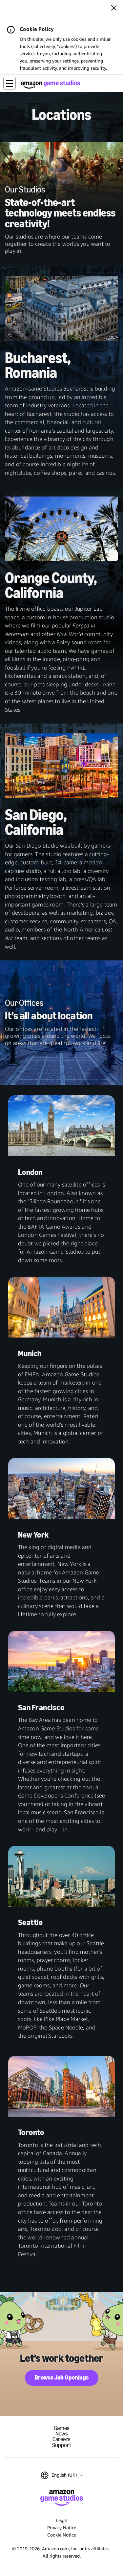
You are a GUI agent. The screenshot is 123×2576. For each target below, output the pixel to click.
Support (61, 2445)
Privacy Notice (61, 2527)
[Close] (113, 8)
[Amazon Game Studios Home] (50, 84)
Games (62, 2428)
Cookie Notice (61, 2535)
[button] (9, 83)
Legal (61, 2520)
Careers (61, 2439)
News (61, 2433)
